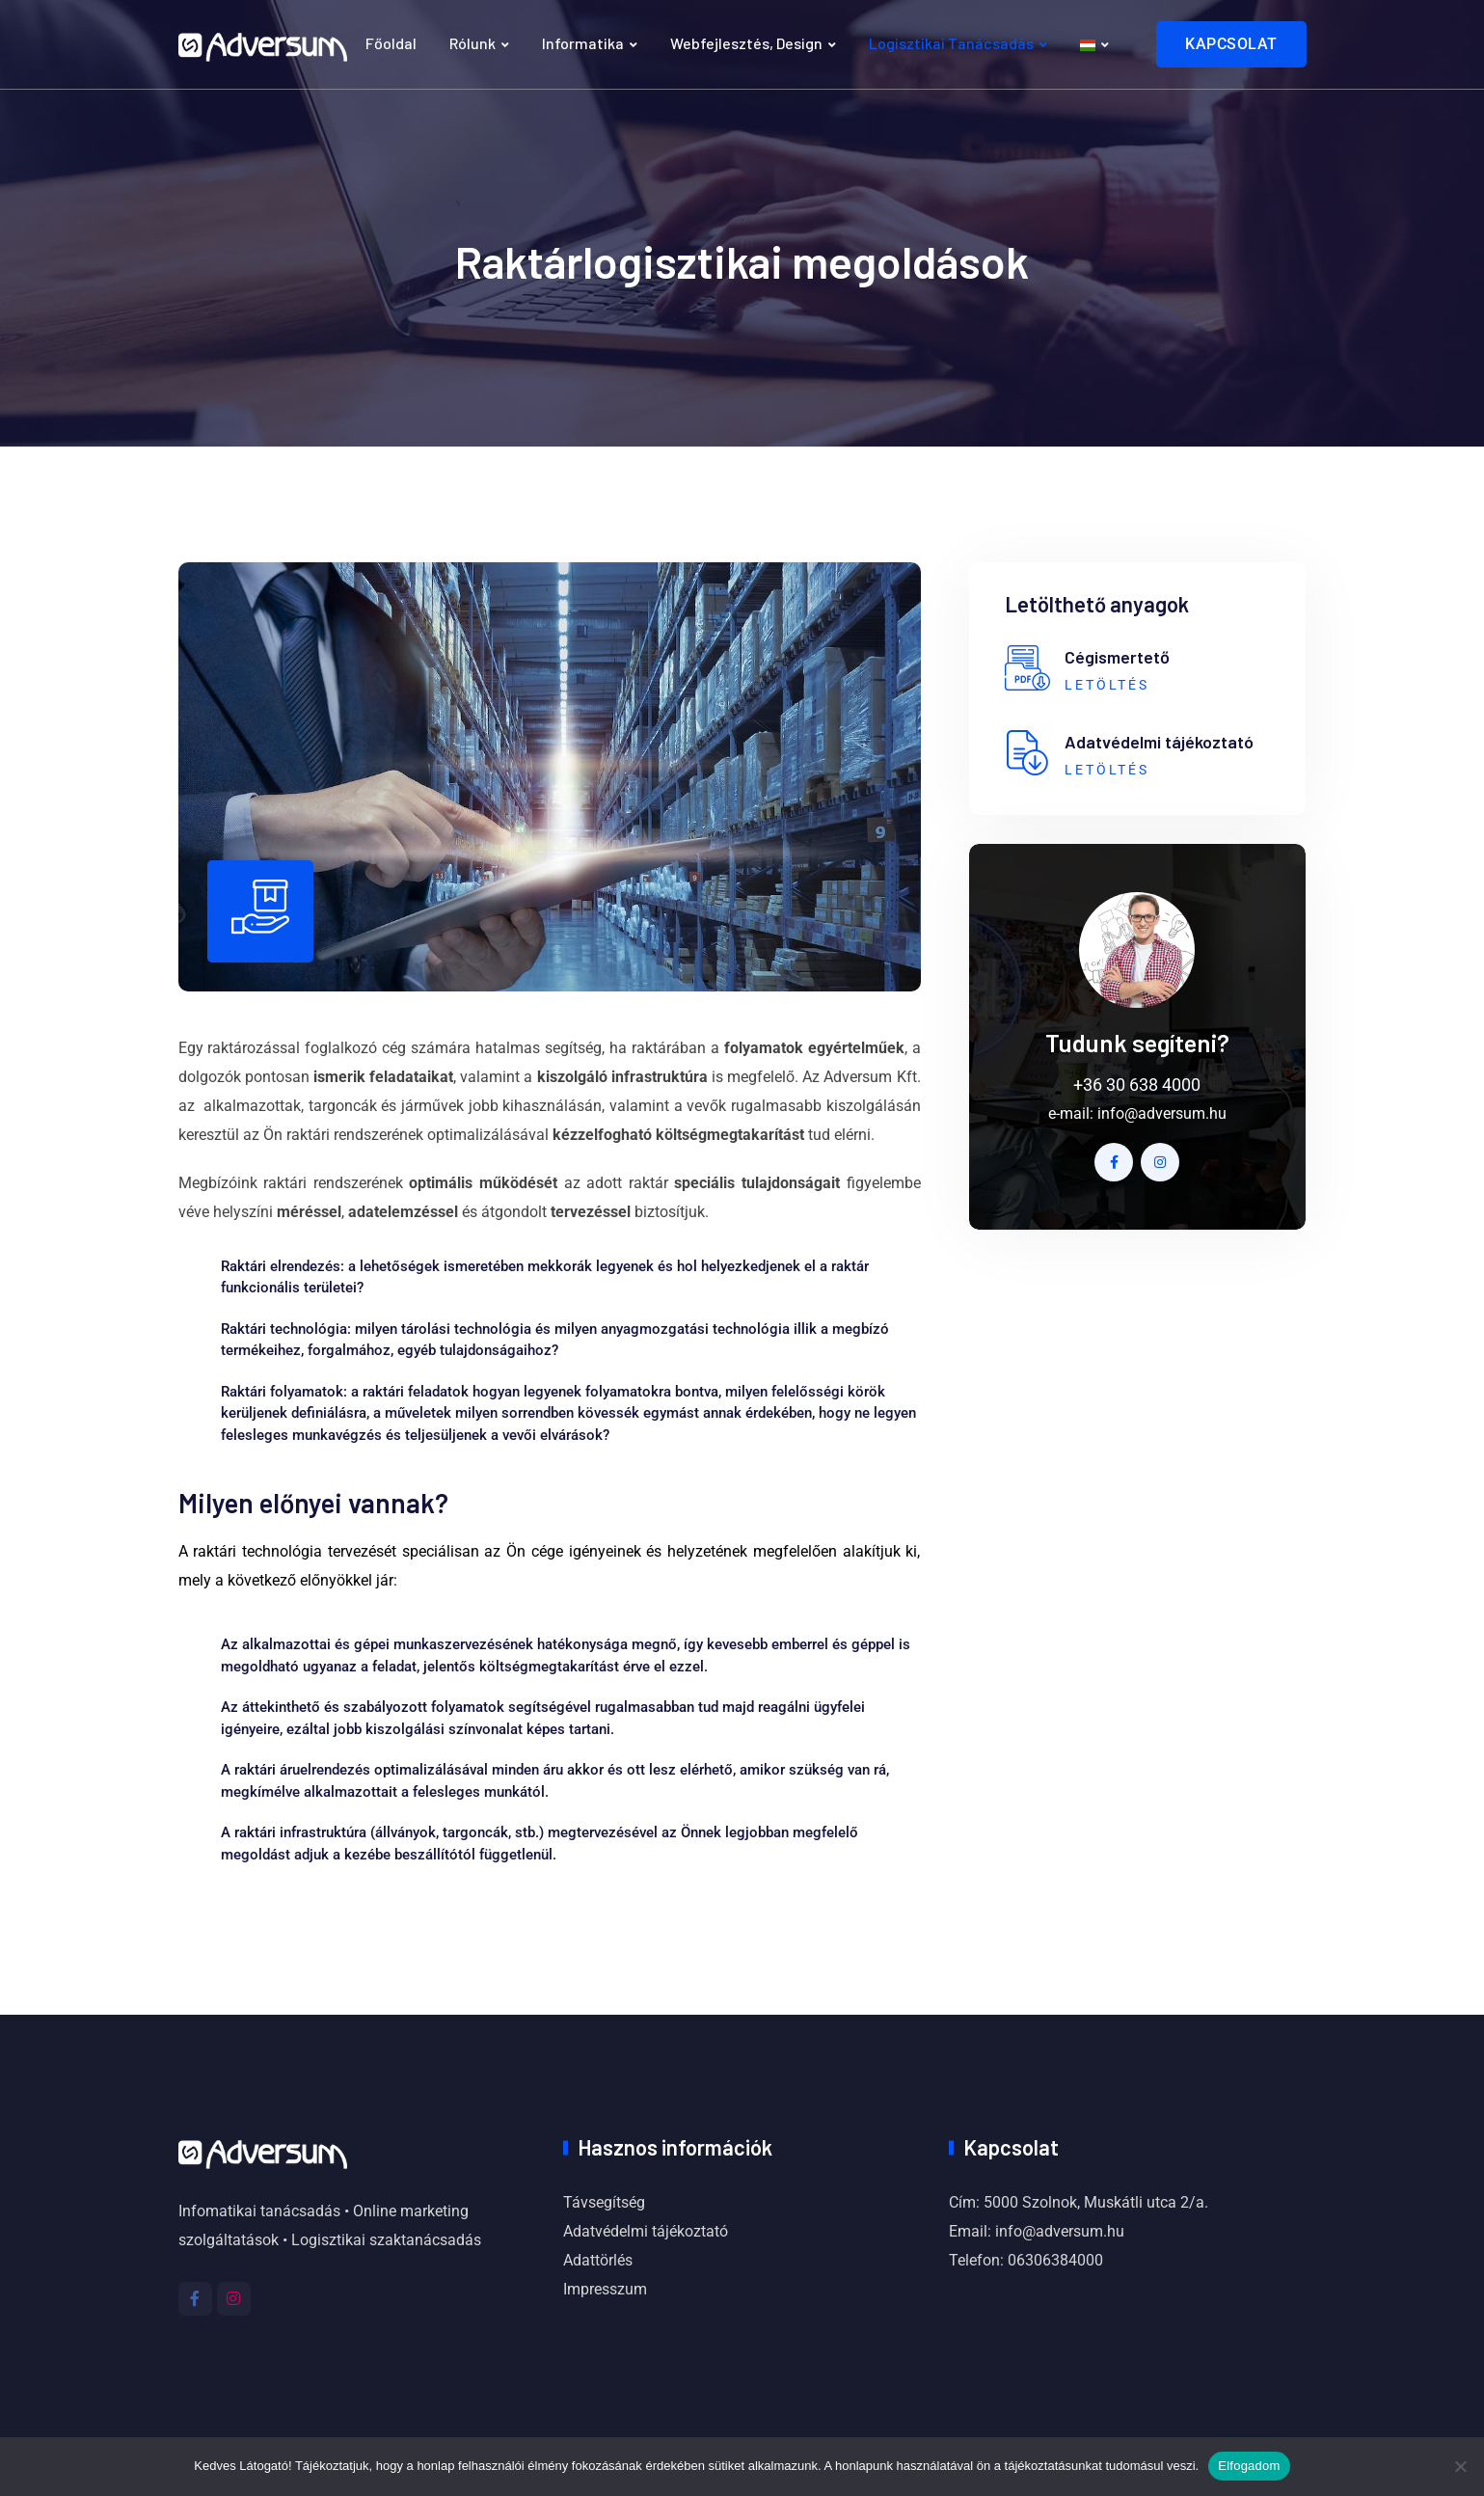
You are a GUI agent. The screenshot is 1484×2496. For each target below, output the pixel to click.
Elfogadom (1249, 2465)
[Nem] (1460, 2466)
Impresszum (605, 2289)
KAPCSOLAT (1231, 44)
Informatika (583, 43)
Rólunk (472, 43)
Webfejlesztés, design (746, 43)
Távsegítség (604, 2202)
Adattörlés (598, 2260)
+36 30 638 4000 (1137, 1084)
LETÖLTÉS (1107, 684)
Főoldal (391, 43)
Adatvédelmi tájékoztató (645, 2231)
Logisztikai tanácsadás (951, 43)
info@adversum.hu (1162, 1113)
